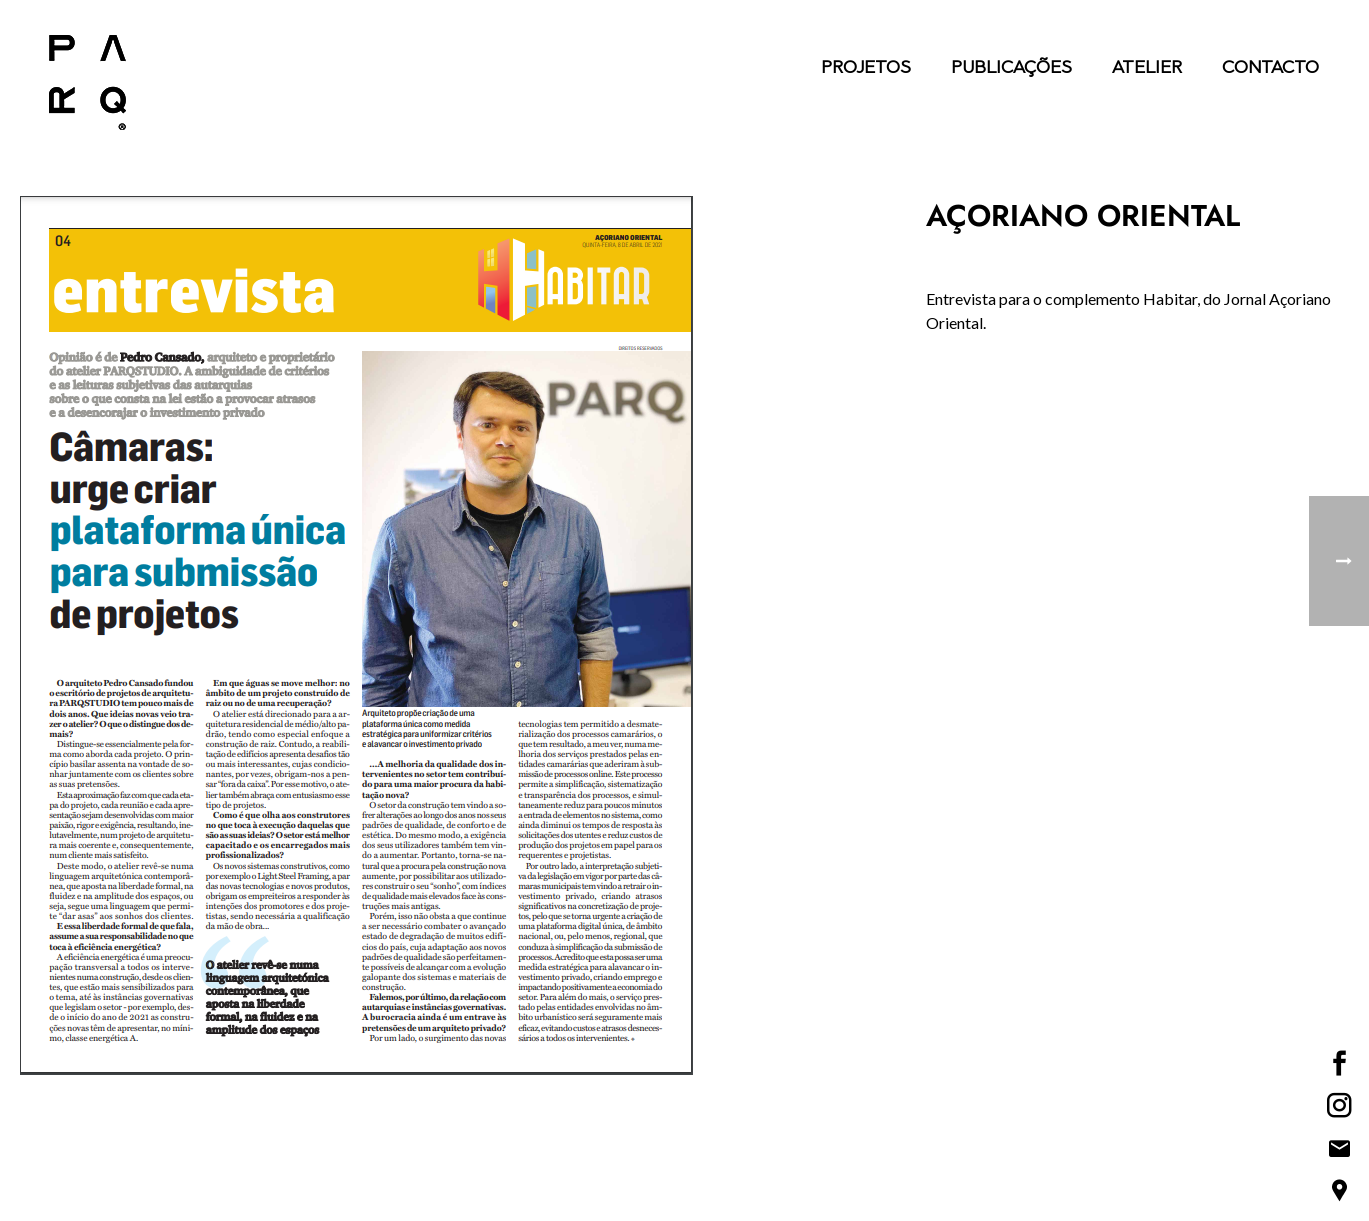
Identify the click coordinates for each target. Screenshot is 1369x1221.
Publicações (1011, 69)
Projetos (866, 69)
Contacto (1270, 69)
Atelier (1147, 69)
